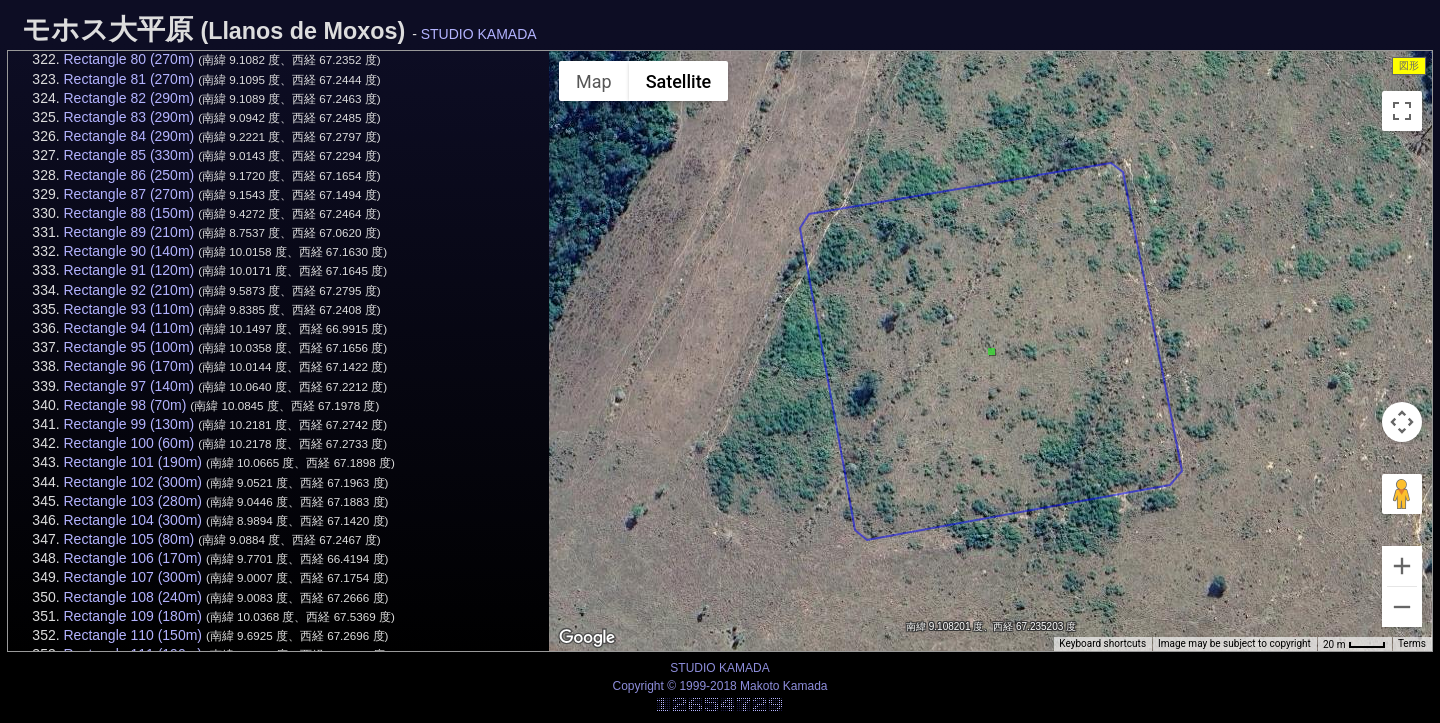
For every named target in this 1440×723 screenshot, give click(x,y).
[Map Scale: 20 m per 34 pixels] (1354, 644)
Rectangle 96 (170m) (128, 366)
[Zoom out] (1402, 607)
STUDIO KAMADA (479, 34)
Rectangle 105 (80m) (128, 539)
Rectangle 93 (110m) (128, 309)
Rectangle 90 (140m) (128, 251)
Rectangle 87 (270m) (128, 194)
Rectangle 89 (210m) (128, 232)
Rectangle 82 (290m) (128, 98)
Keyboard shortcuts (1102, 643)
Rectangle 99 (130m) (128, 424)
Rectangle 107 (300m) (132, 577)
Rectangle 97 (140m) (128, 386)
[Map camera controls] (1402, 422)
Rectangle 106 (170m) (132, 558)
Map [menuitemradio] (594, 81)
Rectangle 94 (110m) (128, 328)
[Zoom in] (1402, 566)
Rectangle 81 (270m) (128, 79)
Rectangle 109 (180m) (132, 616)
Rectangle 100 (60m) (128, 443)
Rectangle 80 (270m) (128, 59)
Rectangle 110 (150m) (132, 635)
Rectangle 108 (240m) (132, 597)
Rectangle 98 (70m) (124, 405)
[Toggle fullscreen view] (1402, 111)
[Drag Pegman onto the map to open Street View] (1402, 494)
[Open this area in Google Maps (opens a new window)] (587, 638)
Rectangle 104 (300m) (132, 520)
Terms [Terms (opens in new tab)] (1412, 643)
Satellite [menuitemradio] (679, 81)
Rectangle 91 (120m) (128, 270)
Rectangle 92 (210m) (128, 290)
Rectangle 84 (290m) (128, 136)
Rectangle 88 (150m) (128, 213)
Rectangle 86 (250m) (128, 175)
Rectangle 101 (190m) (132, 462)
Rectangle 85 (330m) (128, 155)
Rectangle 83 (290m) (128, 117)
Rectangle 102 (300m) (132, 482)
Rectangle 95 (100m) (128, 347)
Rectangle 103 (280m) (132, 501)
